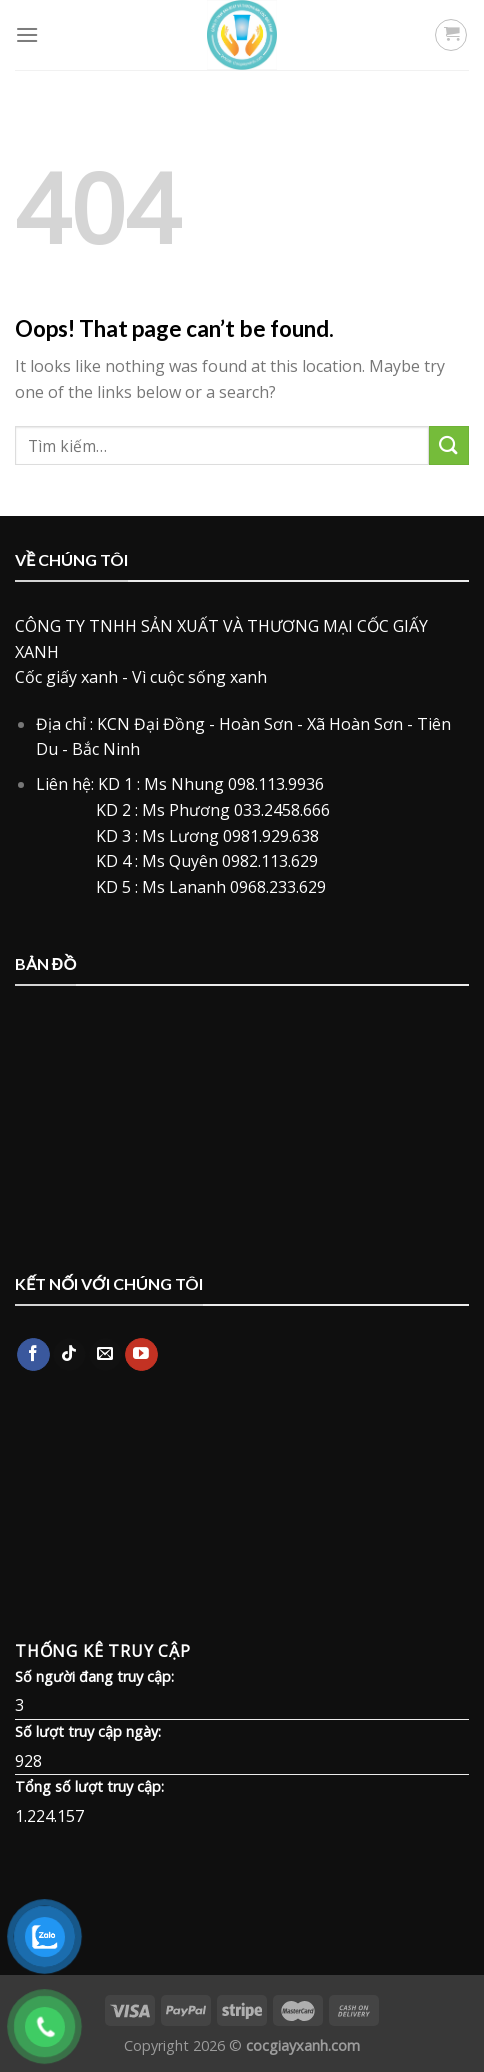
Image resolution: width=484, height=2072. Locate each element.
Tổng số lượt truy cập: (89, 1786)
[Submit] (449, 445)
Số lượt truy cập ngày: (88, 1731)
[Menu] (27, 34)
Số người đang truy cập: (94, 1676)
